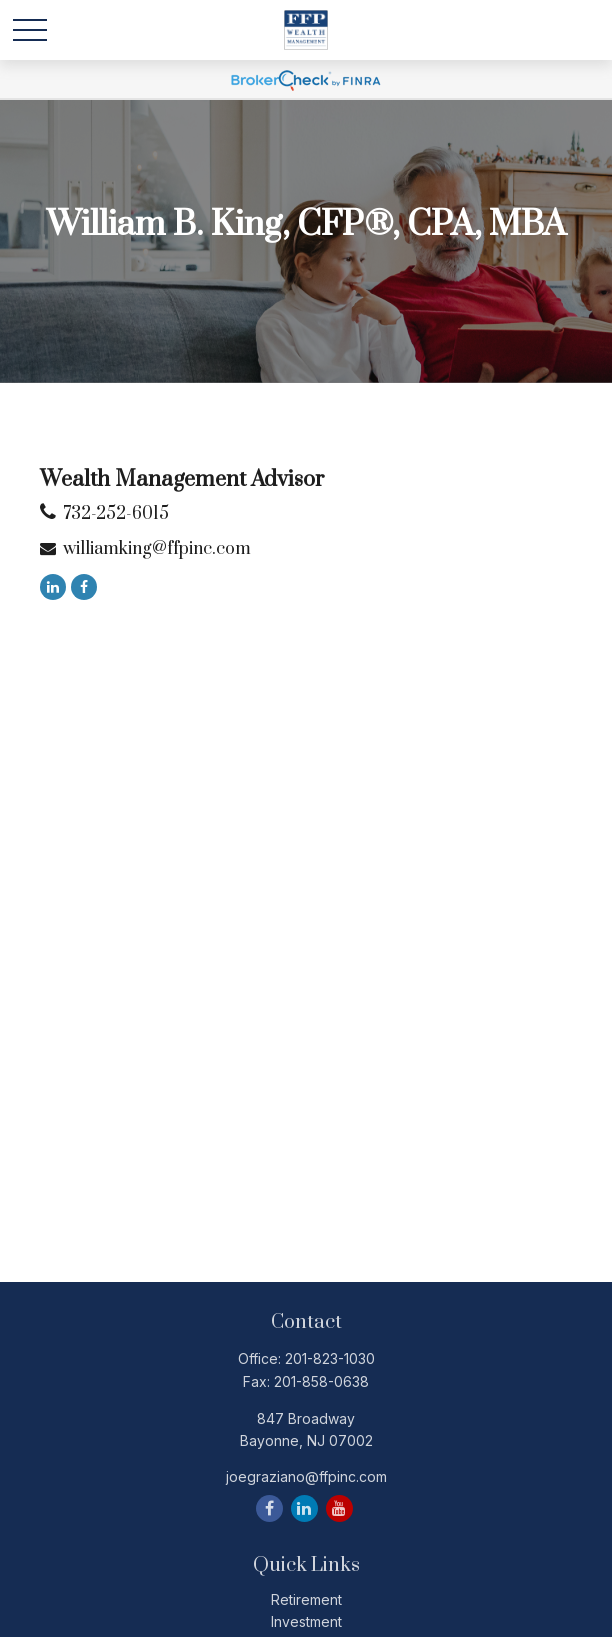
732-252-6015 (116, 514)
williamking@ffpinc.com (157, 549)
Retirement (306, 1599)
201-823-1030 (330, 1358)
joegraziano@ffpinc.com (306, 1476)
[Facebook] (84, 587)
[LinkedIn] (53, 587)
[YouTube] (339, 1508)
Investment (306, 1621)
